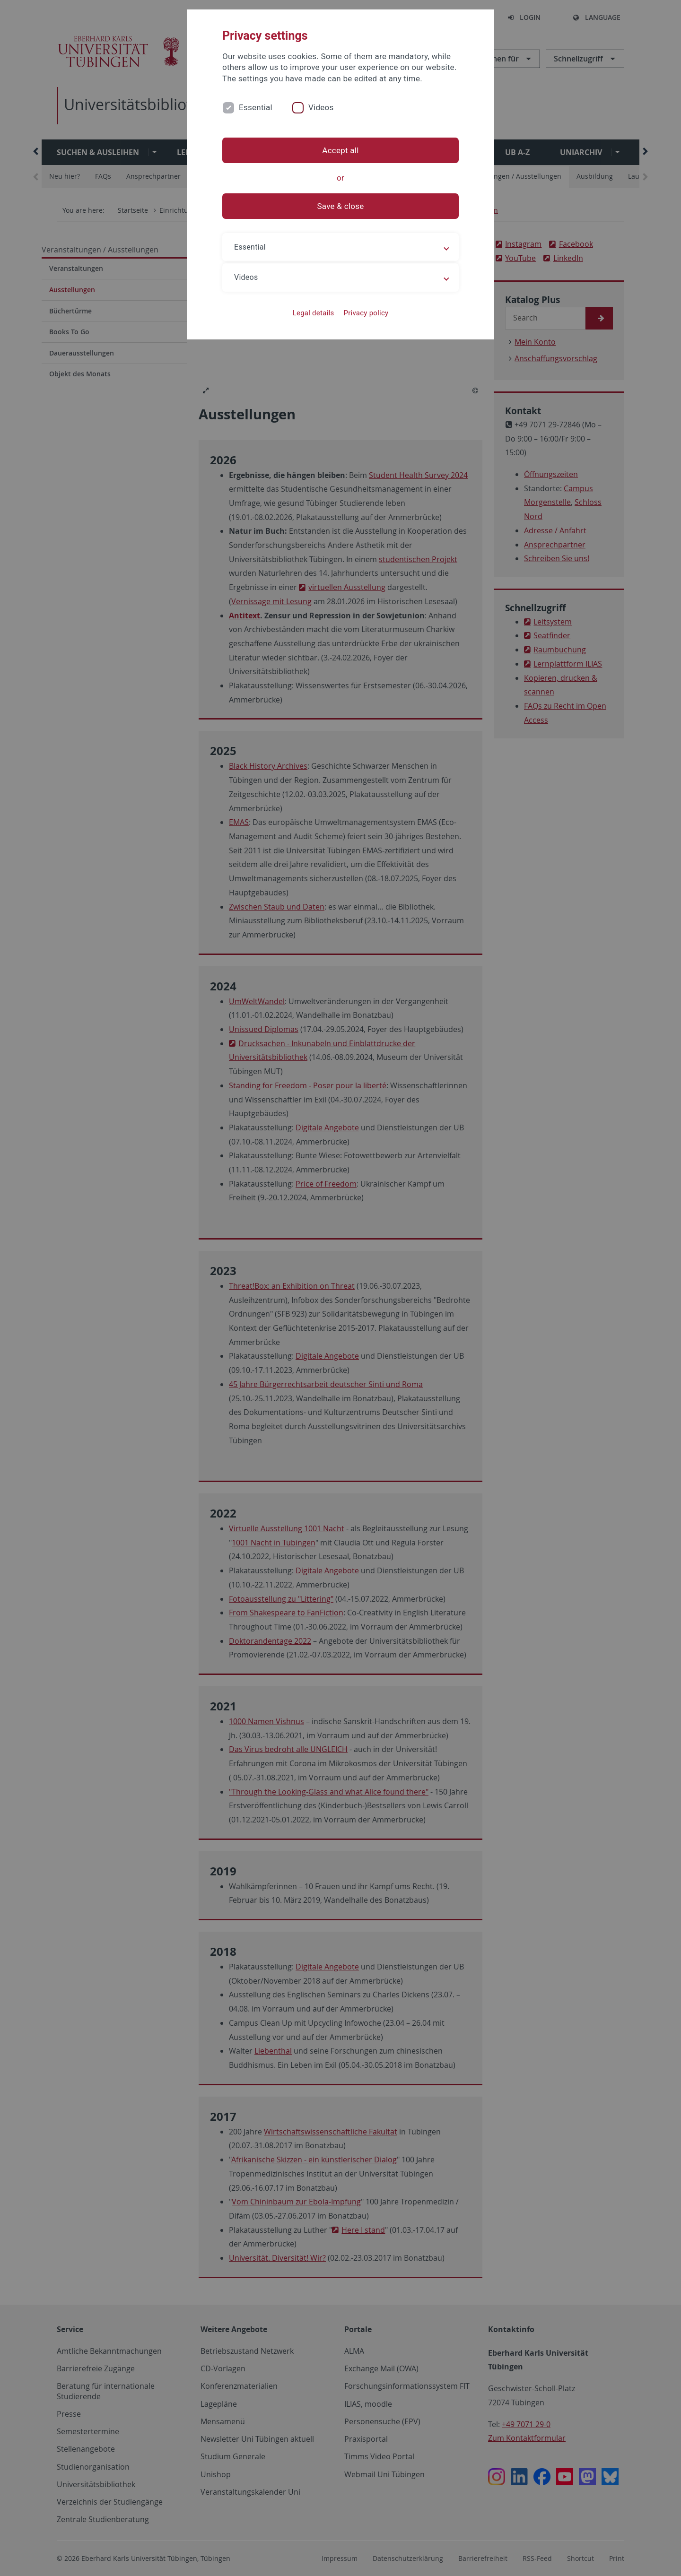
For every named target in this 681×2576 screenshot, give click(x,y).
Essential (255, 107)
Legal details (313, 313)
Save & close (340, 206)
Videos (321, 107)
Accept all (340, 150)
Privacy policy (365, 313)
